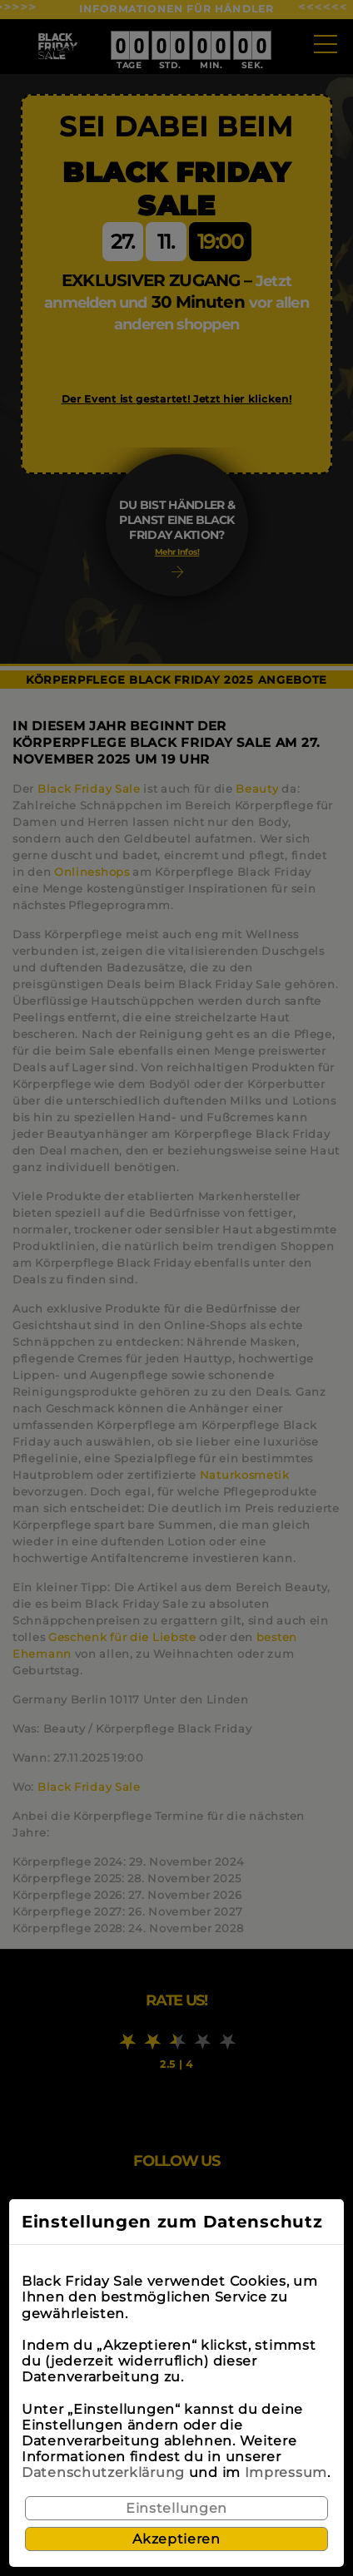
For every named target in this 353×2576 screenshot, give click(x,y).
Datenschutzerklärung (103, 2472)
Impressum (286, 2472)
